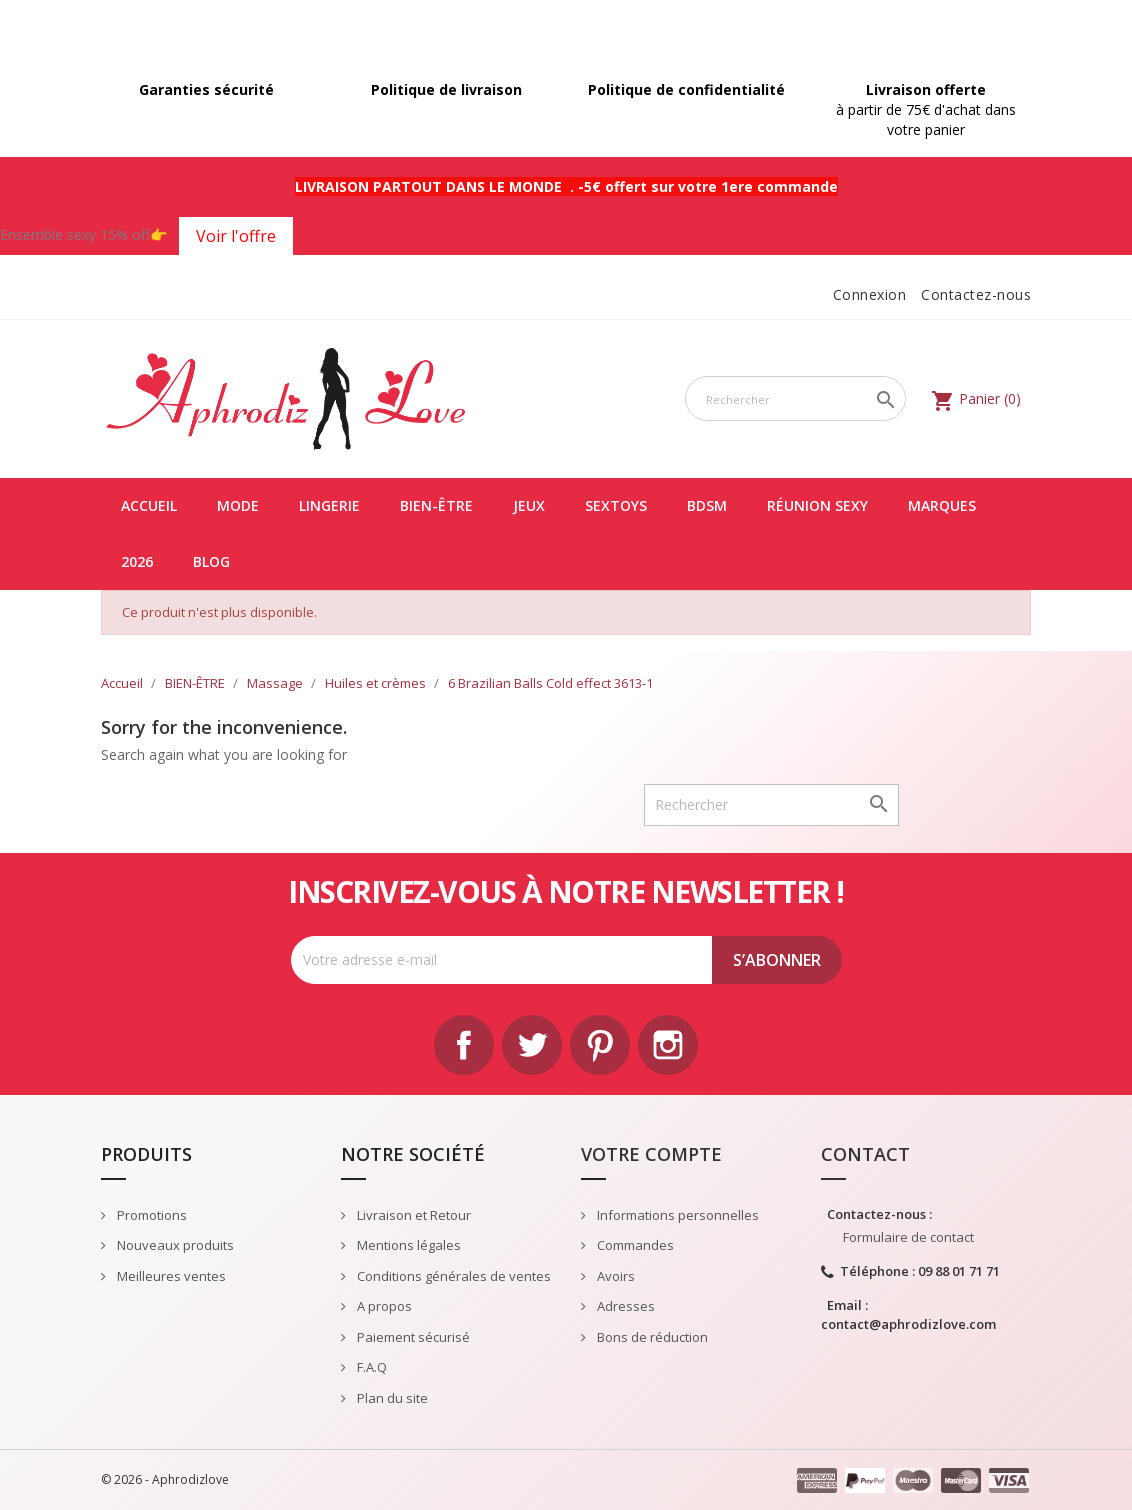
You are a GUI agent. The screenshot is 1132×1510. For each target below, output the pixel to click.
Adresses (624, 1306)
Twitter (532, 1045)
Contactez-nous (976, 294)
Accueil (149, 505)
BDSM (707, 505)
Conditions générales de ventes (452, 1276)
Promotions (150, 1215)
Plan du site (391, 1398)
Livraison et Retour (412, 1215)
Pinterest (600, 1045)
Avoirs (614, 1276)
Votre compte (651, 1154)
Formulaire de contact (908, 1237)
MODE (238, 505)
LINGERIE (329, 505)
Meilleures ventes (170, 1276)
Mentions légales (407, 1245)
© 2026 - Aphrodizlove (165, 1479)
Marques (942, 505)
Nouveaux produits (174, 1245)
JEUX (529, 505)
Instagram (668, 1045)
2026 (137, 561)
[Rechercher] (795, 398)
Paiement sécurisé (412, 1337)
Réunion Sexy (817, 505)
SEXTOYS (616, 505)
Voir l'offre (236, 236)
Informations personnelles (676, 1215)
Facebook (464, 1045)
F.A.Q (370, 1367)
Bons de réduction (651, 1337)
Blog (211, 561)
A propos (383, 1306)
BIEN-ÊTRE (436, 505)
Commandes (634, 1245)
